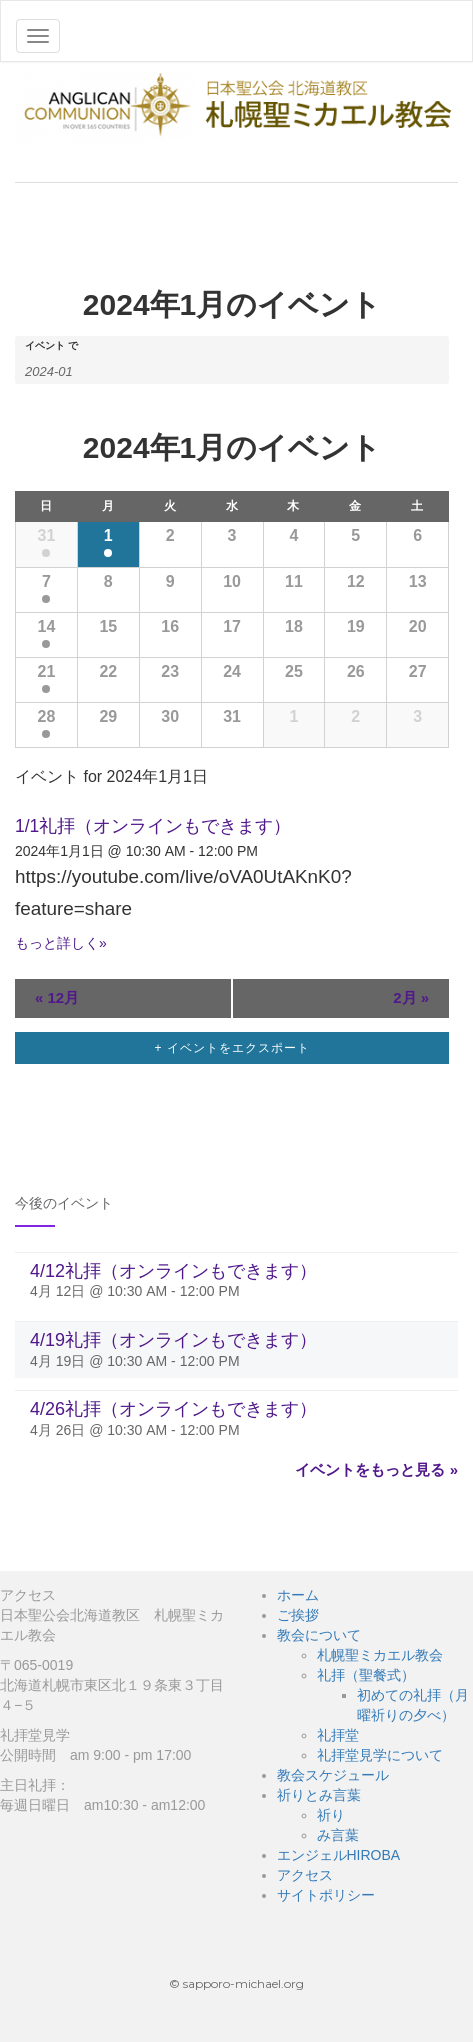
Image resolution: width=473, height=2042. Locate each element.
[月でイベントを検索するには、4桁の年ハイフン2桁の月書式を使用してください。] (75, 370)
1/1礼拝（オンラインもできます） (153, 826)
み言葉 (338, 1835)
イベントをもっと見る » (376, 1469)
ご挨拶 (298, 1615)
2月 (411, 997)
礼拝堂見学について (380, 1755)
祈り (331, 1815)
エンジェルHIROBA (339, 1855)
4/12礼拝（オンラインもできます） (173, 1271)
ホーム (298, 1595)
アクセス (305, 1875)
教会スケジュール (333, 1775)
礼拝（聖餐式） (366, 1675)
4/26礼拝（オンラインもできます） (173, 1409)
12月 (57, 997)
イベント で (51, 346)
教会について (319, 1635)
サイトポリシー (326, 1895)
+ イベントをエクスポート (231, 1048)
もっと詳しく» (61, 943)
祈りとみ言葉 (319, 1795)
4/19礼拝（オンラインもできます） (173, 1340)
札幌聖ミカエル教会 (380, 1655)
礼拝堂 (338, 1735)
